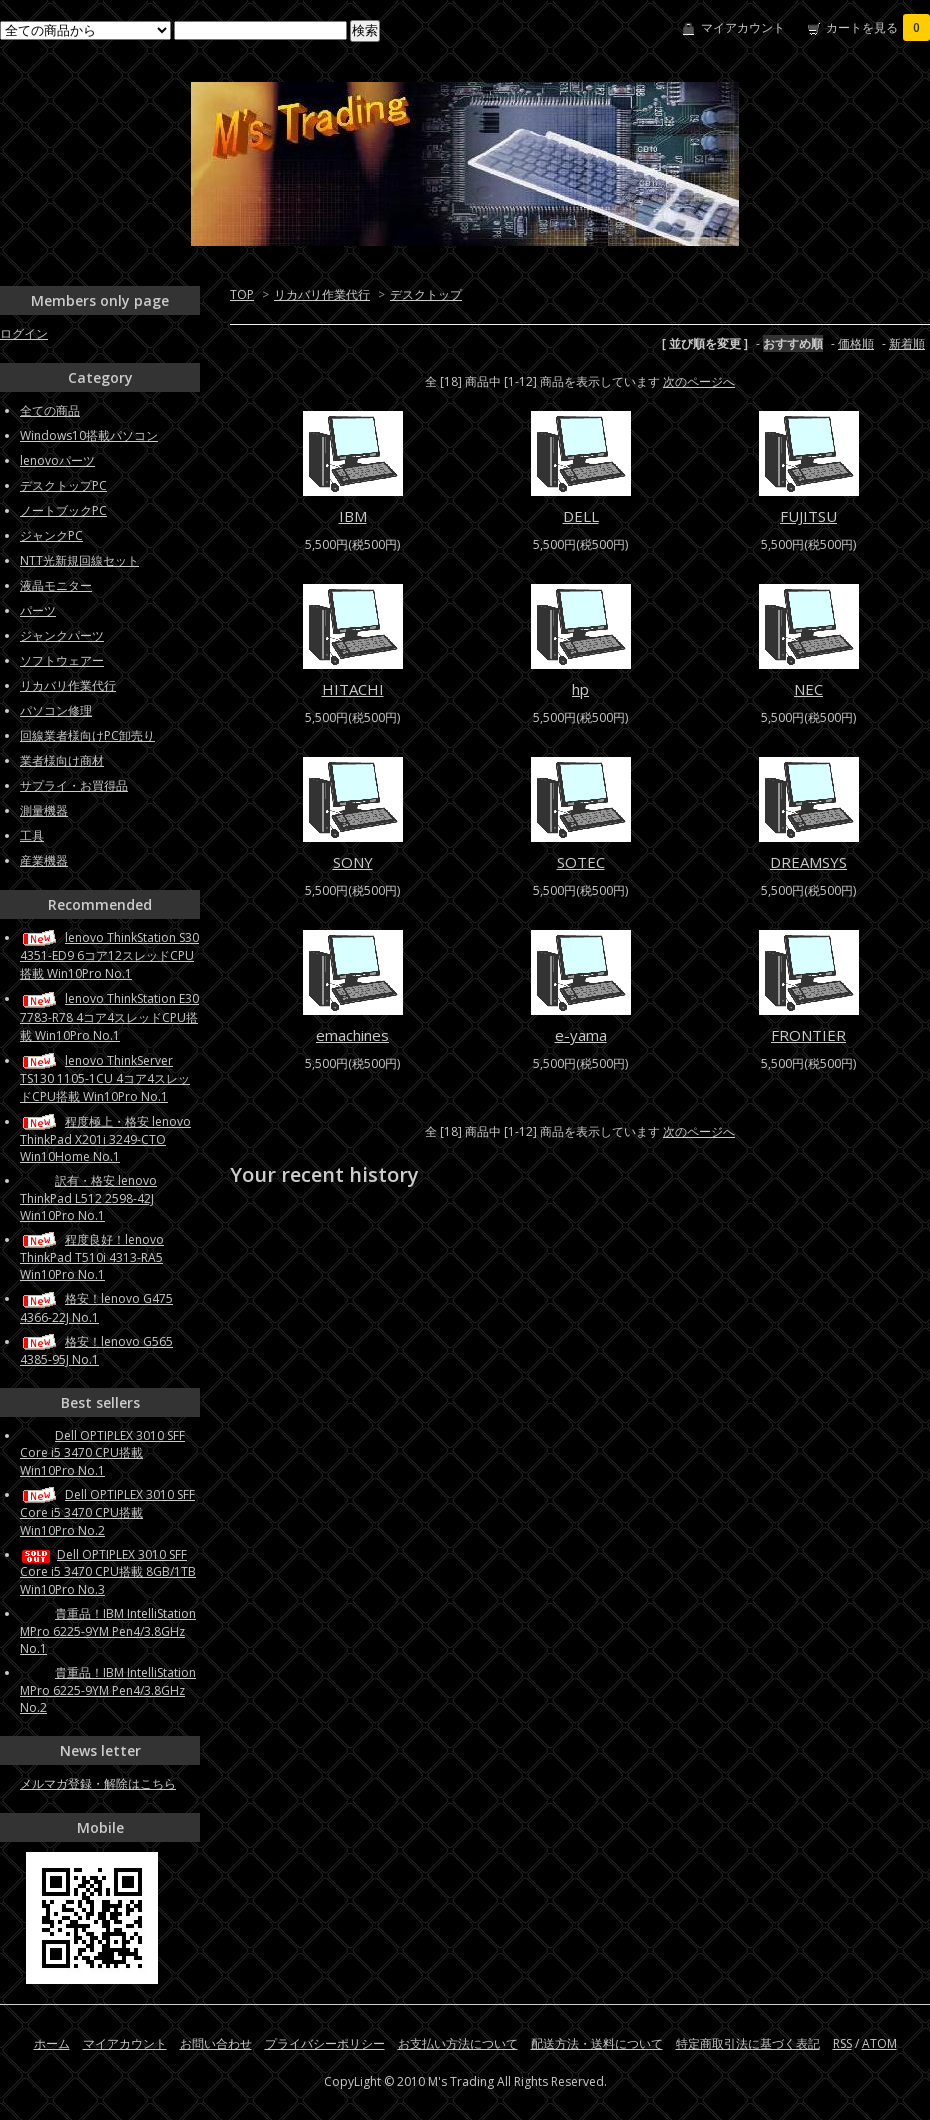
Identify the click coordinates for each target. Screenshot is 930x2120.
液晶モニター (56, 585)
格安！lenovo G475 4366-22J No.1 (96, 1307)
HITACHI (353, 689)
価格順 (856, 343)
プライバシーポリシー (325, 2043)
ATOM (879, 2043)
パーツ (38, 610)
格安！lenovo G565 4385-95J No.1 (96, 1350)
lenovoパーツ (57, 460)
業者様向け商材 (62, 760)
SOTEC (581, 862)
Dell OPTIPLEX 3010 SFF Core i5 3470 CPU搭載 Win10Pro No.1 (102, 1453)
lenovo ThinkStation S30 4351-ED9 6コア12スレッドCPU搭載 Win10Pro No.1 (109, 955)
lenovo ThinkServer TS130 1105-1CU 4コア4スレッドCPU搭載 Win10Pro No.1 (105, 1078)
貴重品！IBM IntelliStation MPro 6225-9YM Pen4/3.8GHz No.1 (108, 1631)
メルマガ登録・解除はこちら (98, 1783)
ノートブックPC (63, 510)
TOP (242, 294)
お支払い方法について (458, 2043)
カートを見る (878, 27)
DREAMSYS (808, 862)
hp (580, 689)
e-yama (581, 1035)
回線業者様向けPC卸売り (87, 735)
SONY (353, 862)
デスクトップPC (63, 485)
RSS (842, 2043)
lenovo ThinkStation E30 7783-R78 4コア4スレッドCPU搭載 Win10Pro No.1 (109, 1016)
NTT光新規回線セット (79, 560)
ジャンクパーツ (62, 635)
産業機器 (44, 860)
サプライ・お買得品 (74, 785)
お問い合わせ (216, 2043)
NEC (808, 689)
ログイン (24, 333)
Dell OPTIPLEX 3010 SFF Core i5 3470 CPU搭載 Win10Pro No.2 (107, 1512)
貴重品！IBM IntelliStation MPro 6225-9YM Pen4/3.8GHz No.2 (108, 1690)
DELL (581, 516)
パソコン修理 (56, 710)
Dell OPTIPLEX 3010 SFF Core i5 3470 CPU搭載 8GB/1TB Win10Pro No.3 (108, 1572)
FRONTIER (808, 1035)
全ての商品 (50, 410)
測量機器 (44, 810)
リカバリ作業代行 (322, 294)
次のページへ (699, 381)
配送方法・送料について (597, 2043)
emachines (352, 1035)
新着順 (907, 343)
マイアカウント (743, 27)
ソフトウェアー (62, 660)
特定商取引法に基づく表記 (748, 2043)
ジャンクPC (51, 535)
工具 (32, 835)
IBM (353, 516)
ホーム (52, 2043)
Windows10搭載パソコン (89, 435)
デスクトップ (426, 294)
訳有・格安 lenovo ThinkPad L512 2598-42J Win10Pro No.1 (88, 1198)
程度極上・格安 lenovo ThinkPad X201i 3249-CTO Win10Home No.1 (105, 1139)
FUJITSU (808, 516)
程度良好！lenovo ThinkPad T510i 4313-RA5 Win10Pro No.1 (92, 1257)
